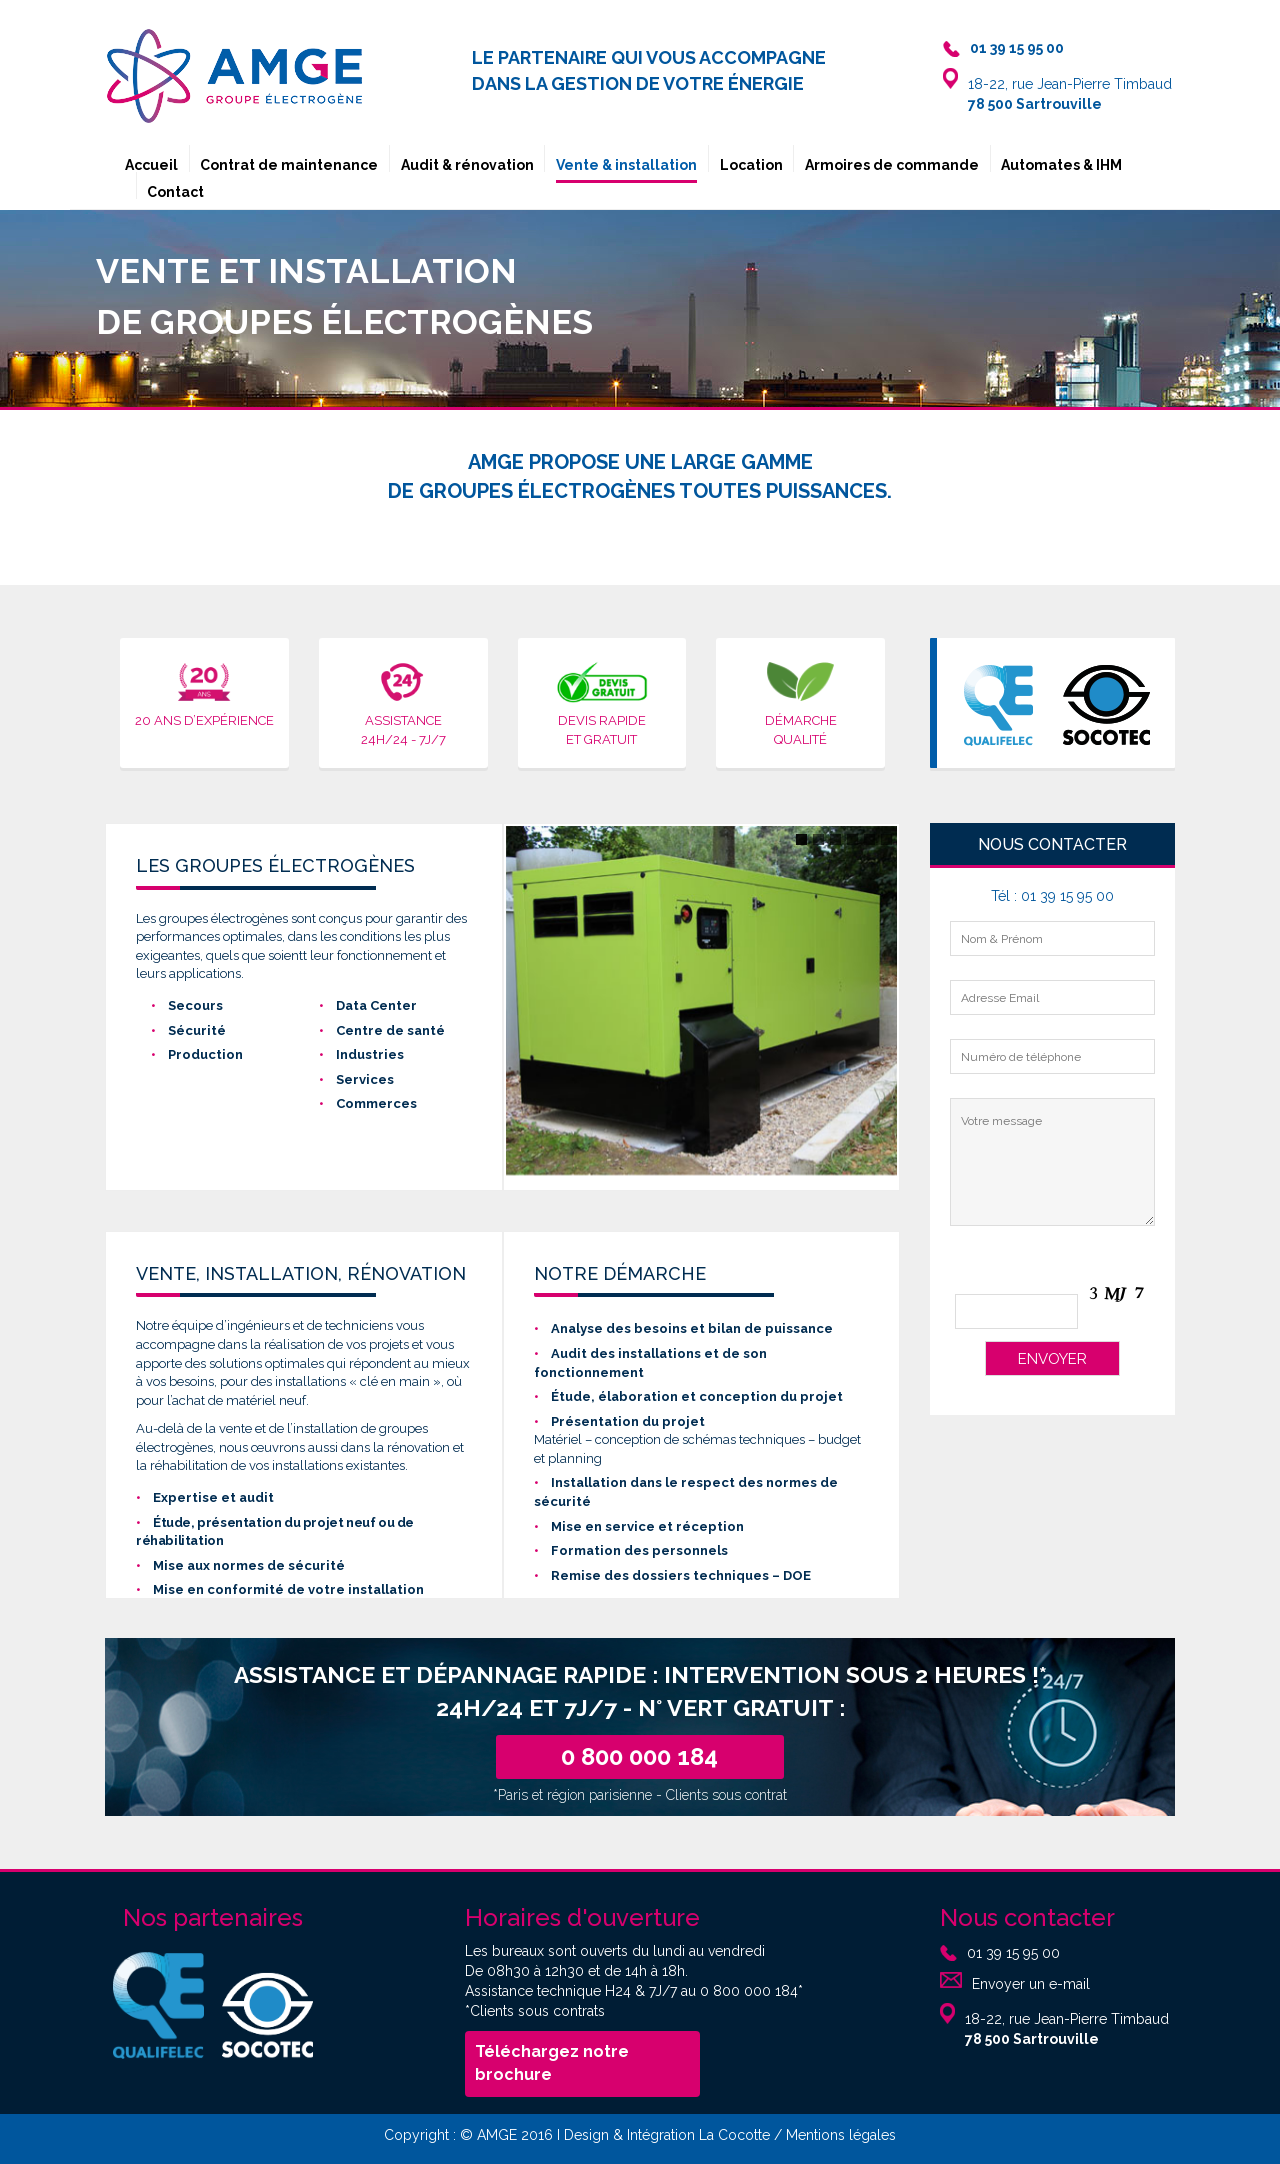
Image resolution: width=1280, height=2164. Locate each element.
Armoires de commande (892, 165)
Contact (175, 192)
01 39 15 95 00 (1013, 1952)
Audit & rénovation (467, 165)
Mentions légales (841, 2135)
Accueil (151, 165)
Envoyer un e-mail (1031, 1983)
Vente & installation (626, 165)
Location (751, 165)
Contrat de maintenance (289, 165)
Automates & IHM (1061, 165)
